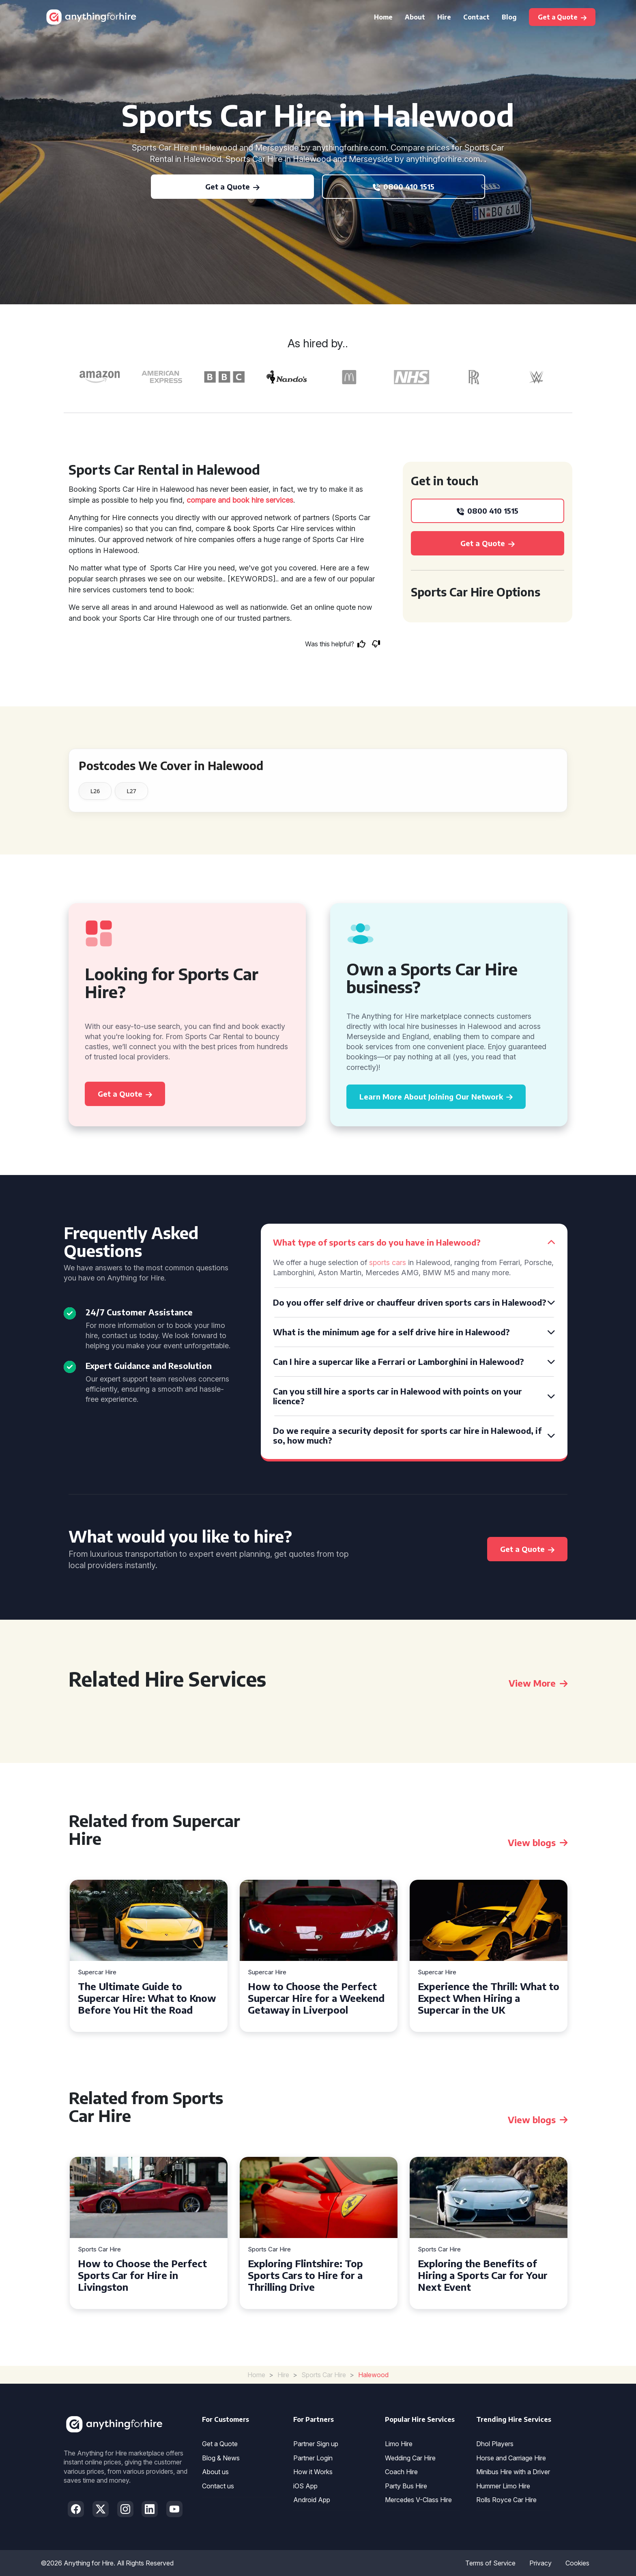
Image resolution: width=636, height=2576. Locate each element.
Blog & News (221, 2458)
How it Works (313, 2472)
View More (538, 1683)
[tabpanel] (149, 1956)
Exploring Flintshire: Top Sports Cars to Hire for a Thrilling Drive (305, 2274)
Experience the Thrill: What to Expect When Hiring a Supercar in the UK (488, 1997)
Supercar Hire (97, 1972)
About (415, 17)
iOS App (305, 2486)
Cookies (577, 2563)
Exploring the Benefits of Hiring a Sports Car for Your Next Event (483, 2274)
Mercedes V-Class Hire (418, 2500)
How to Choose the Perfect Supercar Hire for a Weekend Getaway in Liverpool (316, 1997)
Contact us (218, 2486)
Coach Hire (401, 2472)
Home (383, 17)
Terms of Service (490, 2563)
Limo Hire (399, 2444)
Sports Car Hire (99, 2249)
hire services (272, 500)
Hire (444, 17)
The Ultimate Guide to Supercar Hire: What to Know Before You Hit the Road (147, 1997)
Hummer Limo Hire (503, 2486)
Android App (311, 2500)
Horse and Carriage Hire (511, 2458)
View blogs (537, 1842)
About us (215, 2472)
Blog (509, 17)
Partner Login (313, 2458)
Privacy (540, 2563)
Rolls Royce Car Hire (506, 2500)
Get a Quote (220, 2444)
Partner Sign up (315, 2444)
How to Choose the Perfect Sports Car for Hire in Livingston (142, 2274)
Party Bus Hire (406, 2486)
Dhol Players (495, 2444)
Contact (476, 17)
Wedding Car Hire (410, 2458)
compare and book (218, 500)
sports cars (387, 1262)
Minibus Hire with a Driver (513, 2472)
